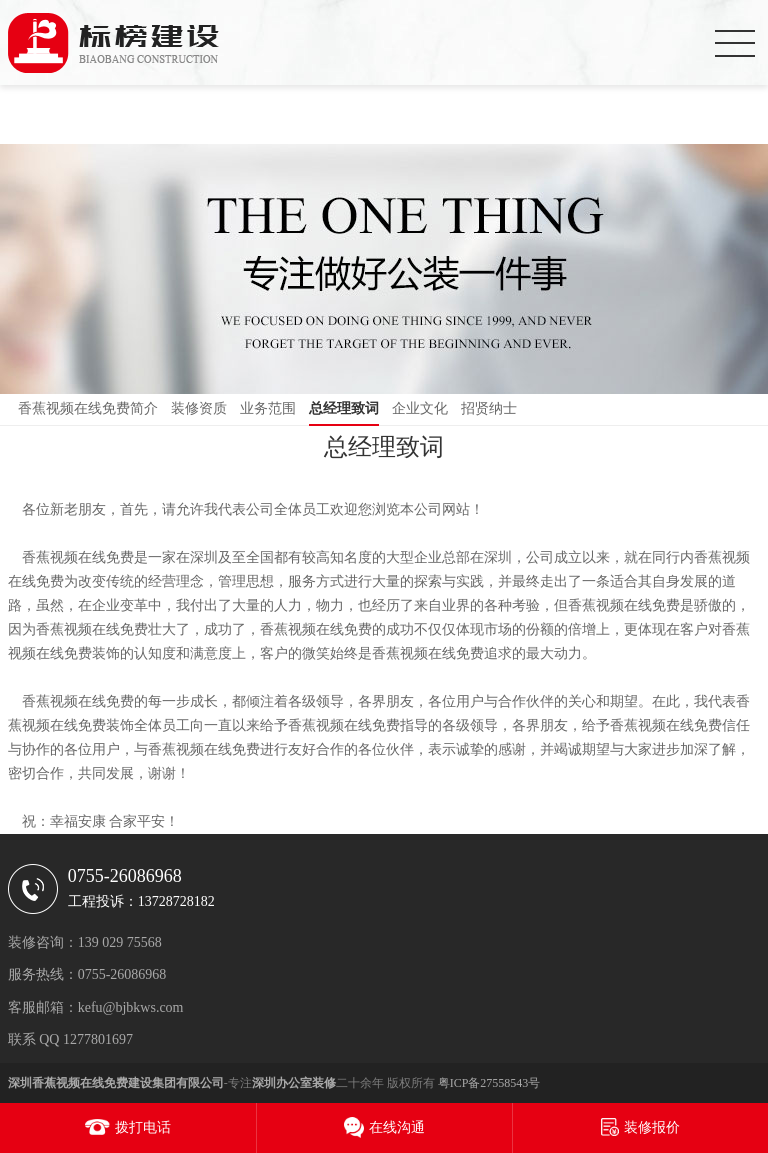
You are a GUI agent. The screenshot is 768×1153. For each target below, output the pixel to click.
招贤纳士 (489, 408)
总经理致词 (344, 408)
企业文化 (420, 408)
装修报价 (652, 1127)
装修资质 (199, 408)
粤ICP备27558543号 (489, 1083)
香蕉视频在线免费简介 (88, 408)
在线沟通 (397, 1127)
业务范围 (268, 408)
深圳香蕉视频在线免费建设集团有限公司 (116, 1083)
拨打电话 (143, 1127)
